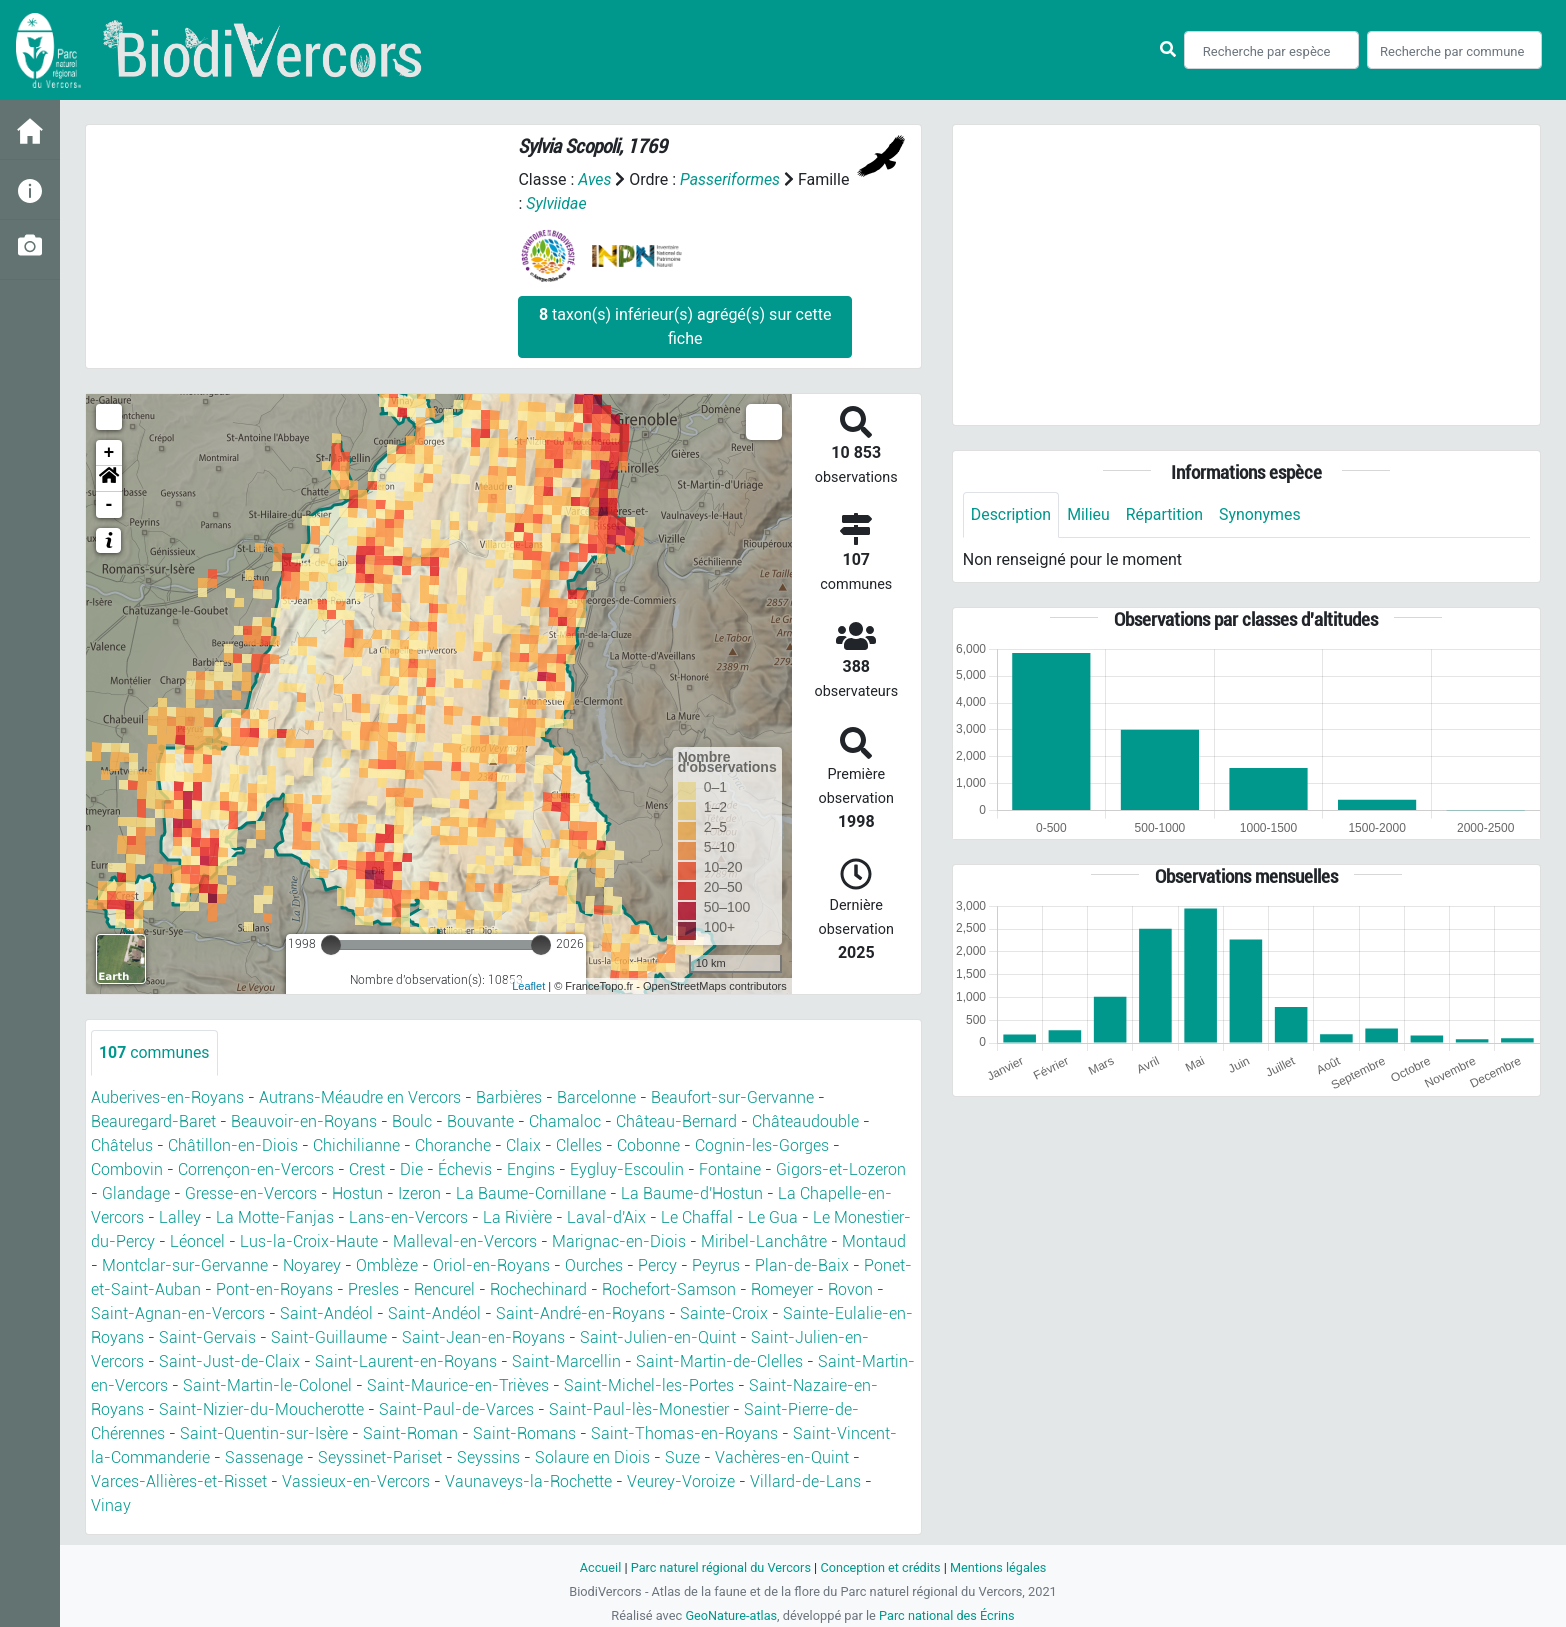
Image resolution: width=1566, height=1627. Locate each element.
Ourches (594, 1265)
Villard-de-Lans (805, 1481)
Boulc (412, 1121)
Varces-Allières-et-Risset (179, 1481)
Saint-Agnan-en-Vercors (178, 1313)
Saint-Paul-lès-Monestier (639, 1409)
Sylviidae (556, 203)
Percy (657, 1265)
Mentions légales (999, 1567)
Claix (523, 1145)
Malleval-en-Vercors (465, 1241)
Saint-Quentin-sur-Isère (264, 1433)
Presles (373, 1289)
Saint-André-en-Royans (580, 1313)
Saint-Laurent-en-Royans (406, 1361)
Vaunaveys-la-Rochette (528, 1481)
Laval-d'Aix (606, 1217)
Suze (682, 1457)
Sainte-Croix (724, 1313)
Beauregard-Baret (153, 1121)
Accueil (599, 1567)
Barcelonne (596, 1097)
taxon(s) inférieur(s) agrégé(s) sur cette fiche (685, 326)
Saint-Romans (524, 1433)
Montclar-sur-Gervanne (185, 1265)
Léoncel (197, 1241)
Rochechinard (538, 1289)
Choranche (453, 1145)
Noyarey (312, 1265)
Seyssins (488, 1457)
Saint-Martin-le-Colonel (267, 1385)
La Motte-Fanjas (275, 1217)
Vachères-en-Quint (782, 1457)
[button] (109, 479)
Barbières (509, 1097)
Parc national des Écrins (947, 1615)
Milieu (1089, 514)
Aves (594, 179)
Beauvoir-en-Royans (304, 1121)
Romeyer (782, 1289)
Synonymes (1262, 514)
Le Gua (773, 1217)
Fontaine (730, 1169)
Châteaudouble (805, 1121)
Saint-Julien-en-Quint (658, 1337)
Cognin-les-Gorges (762, 1145)
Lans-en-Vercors (408, 1217)
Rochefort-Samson (669, 1289)
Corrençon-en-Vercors (256, 1169)
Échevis (465, 1169)
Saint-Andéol (326, 1313)
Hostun (357, 1193)
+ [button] (109, 453)
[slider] (331, 945)
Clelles (579, 1145)
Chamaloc (565, 1121)
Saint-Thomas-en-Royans (684, 1433)
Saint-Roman (410, 1433)
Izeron (419, 1193)
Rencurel (444, 1289)
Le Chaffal (697, 1217)
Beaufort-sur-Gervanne (732, 1097)
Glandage (136, 1193)
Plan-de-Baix (802, 1265)
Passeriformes (730, 179)
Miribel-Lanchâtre (764, 1241)
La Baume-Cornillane (531, 1193)
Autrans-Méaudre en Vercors (360, 1097)
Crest (367, 1169)
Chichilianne (356, 1145)
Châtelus (122, 1145)
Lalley (180, 1217)
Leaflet (528, 986)
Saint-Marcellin (566, 1361)
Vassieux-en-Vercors (356, 1481)
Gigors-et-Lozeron (841, 1169)
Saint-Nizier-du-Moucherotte (261, 1409)
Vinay (111, 1505)
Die (411, 1169)
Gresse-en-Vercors (251, 1193)
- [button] (109, 505)
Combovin (127, 1169)
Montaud (874, 1241)
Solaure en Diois (592, 1457)
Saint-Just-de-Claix (229, 1361)
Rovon (850, 1289)
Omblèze (387, 1265)
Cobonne (648, 1145)
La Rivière (517, 1217)
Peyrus (716, 1265)
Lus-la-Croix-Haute (309, 1241)
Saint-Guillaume (329, 1337)
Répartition (1166, 514)
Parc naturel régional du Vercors (720, 1567)
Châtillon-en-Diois (233, 1145)
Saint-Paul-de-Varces (456, 1409)
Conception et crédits (880, 1567)
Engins (531, 1169)
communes (154, 1052)
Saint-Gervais (207, 1337)
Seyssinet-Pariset (380, 1457)
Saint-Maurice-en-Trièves (458, 1385)
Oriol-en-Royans (491, 1265)
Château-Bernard (676, 1121)
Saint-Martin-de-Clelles (719, 1361)
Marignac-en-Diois (619, 1241)
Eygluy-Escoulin (627, 1169)
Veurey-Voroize (681, 1481)
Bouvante (480, 1121)
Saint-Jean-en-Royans (483, 1337)
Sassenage (264, 1457)
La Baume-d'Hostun (692, 1193)
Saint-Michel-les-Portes (649, 1385)
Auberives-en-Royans (167, 1097)
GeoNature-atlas (730, 1615)
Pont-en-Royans (274, 1289)
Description (1011, 514)
